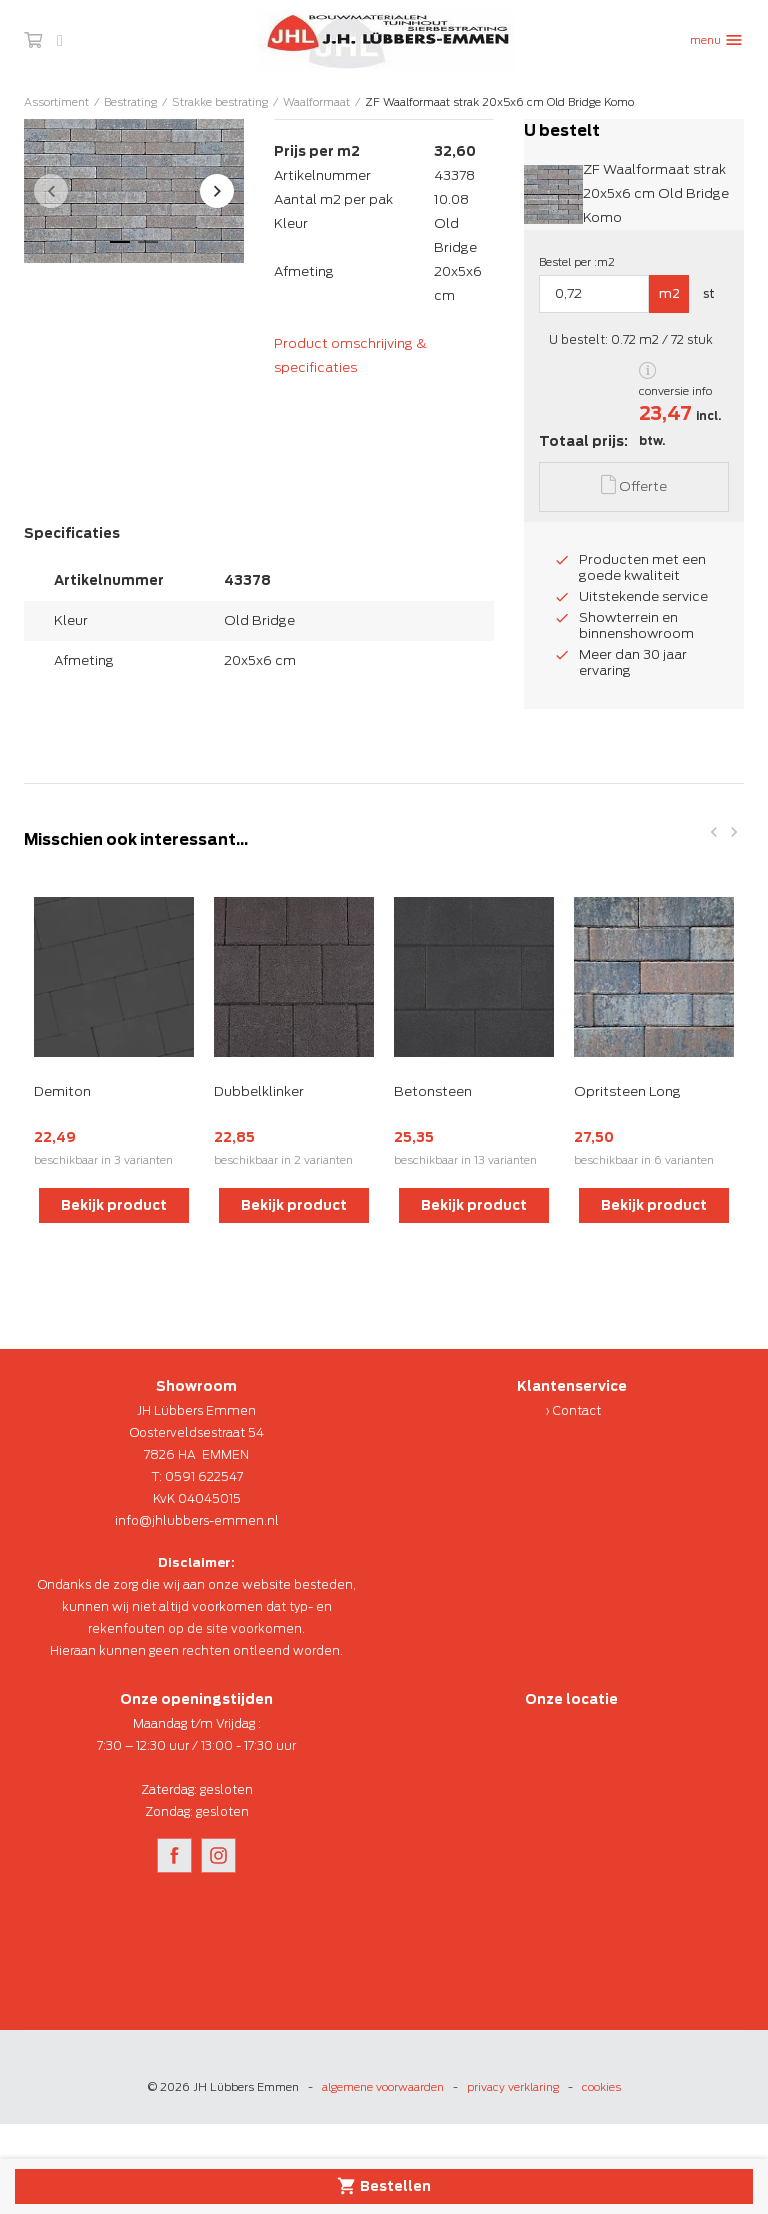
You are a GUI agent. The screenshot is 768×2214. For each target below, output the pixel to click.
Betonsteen (433, 1091)
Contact (577, 1410)
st (709, 293)
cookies (601, 2087)
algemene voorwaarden (383, 2087)
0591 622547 (204, 1476)
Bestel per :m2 (577, 262)
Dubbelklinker (259, 1091)
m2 (669, 293)
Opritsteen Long (627, 1091)
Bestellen (384, 2186)
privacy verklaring (513, 2087)
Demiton (62, 1091)
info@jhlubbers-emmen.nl (197, 1520)
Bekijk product (114, 1205)
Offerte (634, 484)
